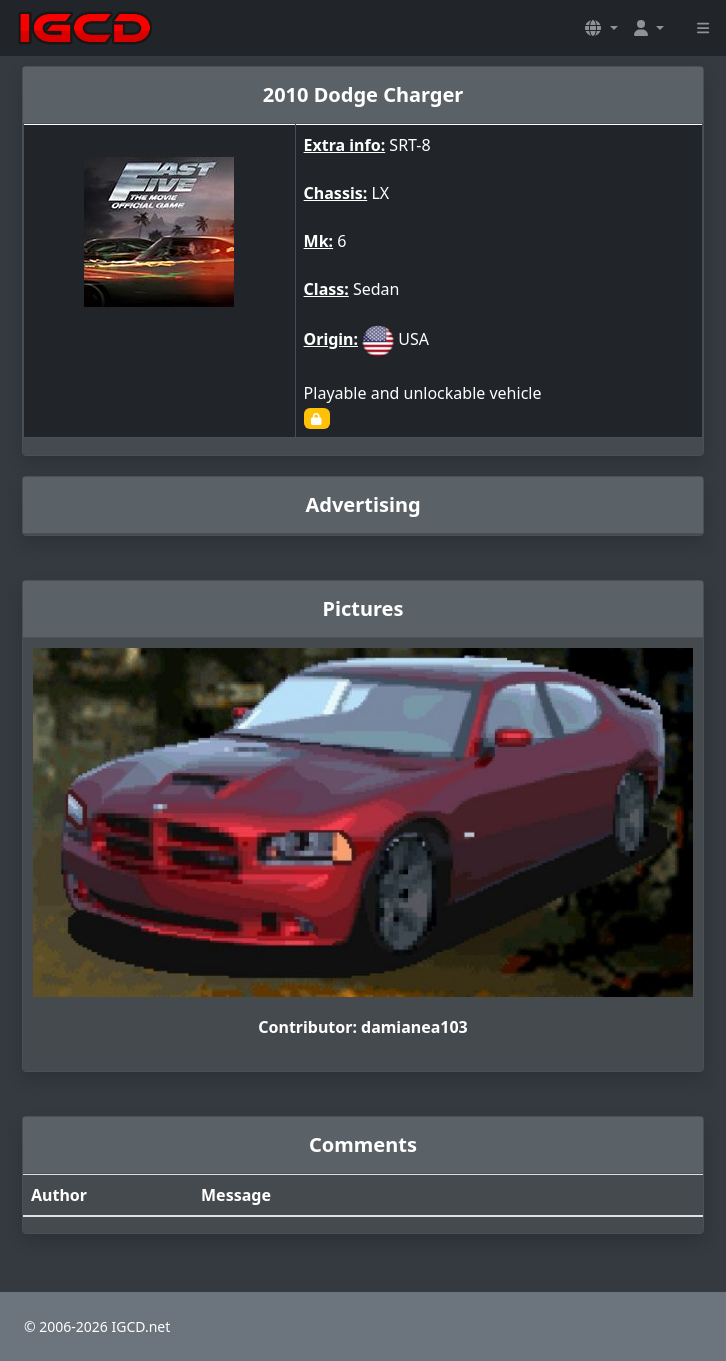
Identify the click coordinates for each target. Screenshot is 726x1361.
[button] (601, 28)
